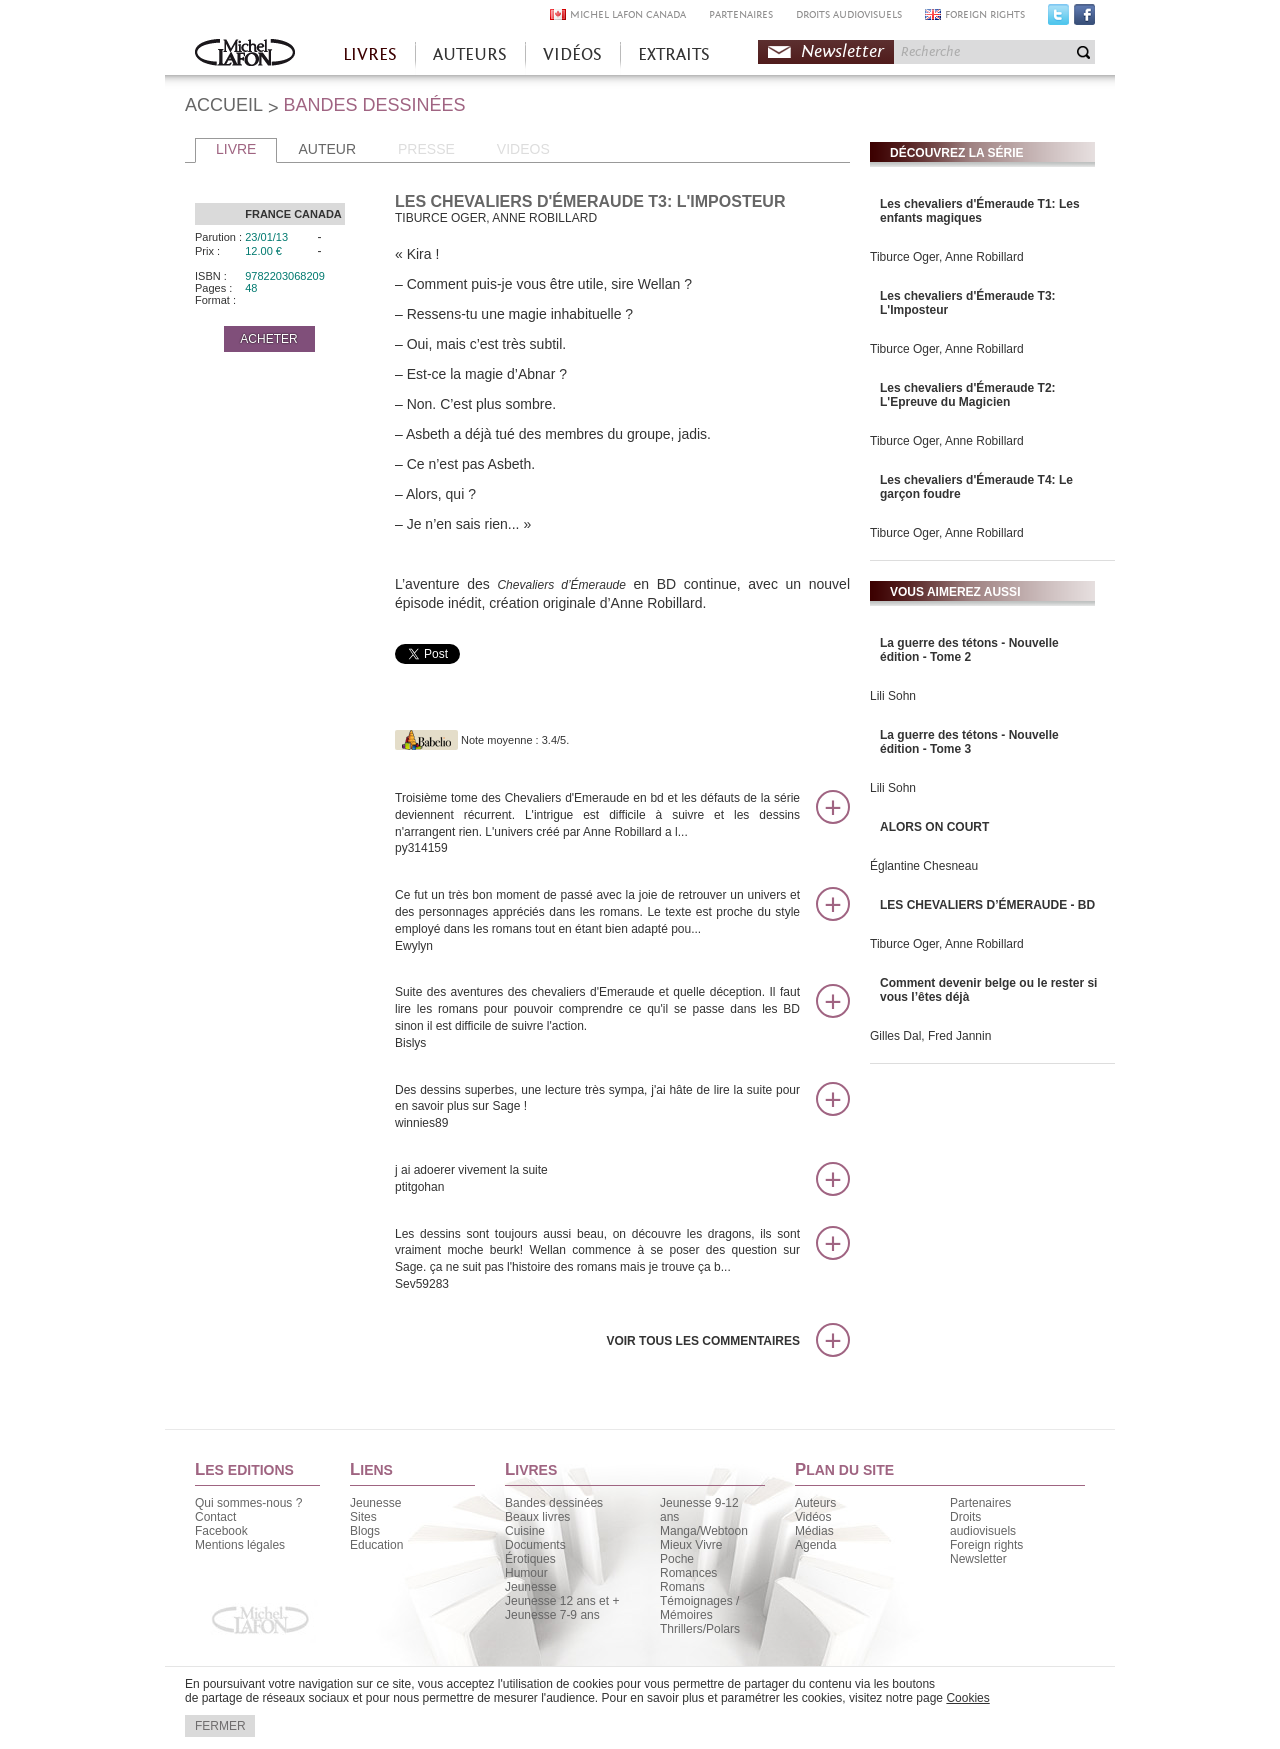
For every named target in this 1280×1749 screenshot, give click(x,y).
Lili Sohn (893, 696)
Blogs (365, 1531)
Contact (215, 1517)
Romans (682, 1587)
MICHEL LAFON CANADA (628, 14)
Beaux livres (537, 1517)
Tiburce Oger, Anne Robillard (947, 257)
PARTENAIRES (741, 14)
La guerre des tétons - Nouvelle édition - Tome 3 (969, 742)
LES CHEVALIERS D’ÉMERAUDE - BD (987, 905)
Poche (677, 1559)
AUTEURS (470, 54)
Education (376, 1545)
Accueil (245, 54)
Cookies (967, 1698)
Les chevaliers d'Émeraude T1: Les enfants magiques (980, 211)
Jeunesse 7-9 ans (552, 1615)
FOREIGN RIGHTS (985, 14)
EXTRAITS (674, 54)
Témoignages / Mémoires (699, 1608)
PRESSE (426, 149)
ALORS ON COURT (934, 827)
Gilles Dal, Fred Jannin (930, 1036)
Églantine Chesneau (924, 866)
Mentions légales (240, 1545)
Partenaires (980, 1503)
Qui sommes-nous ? (248, 1503)
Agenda (815, 1545)
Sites (363, 1517)
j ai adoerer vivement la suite (597, 1179)
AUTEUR (327, 149)
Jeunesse (375, 1503)
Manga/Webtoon (704, 1531)
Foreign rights (986, 1545)
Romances (688, 1573)
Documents (535, 1545)
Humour (526, 1573)
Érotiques (530, 1559)
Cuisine (525, 1531)
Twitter (1058, 19)
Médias (814, 1531)
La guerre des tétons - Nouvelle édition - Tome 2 (969, 650)
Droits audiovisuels (983, 1524)
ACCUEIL (224, 105)
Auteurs (815, 1503)
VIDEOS (523, 149)
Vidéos (813, 1517)
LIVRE (236, 149)
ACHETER (268, 339)
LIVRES (370, 54)
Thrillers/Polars (700, 1629)
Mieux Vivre (691, 1545)
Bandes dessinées (554, 1503)
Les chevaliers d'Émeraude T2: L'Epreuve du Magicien (968, 395)
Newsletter (842, 51)
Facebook (1084, 19)
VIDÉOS (572, 54)
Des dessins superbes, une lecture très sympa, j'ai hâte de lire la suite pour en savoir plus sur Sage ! (597, 1107)
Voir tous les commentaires (703, 1341)
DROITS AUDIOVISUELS (849, 14)
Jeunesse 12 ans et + (562, 1601)
